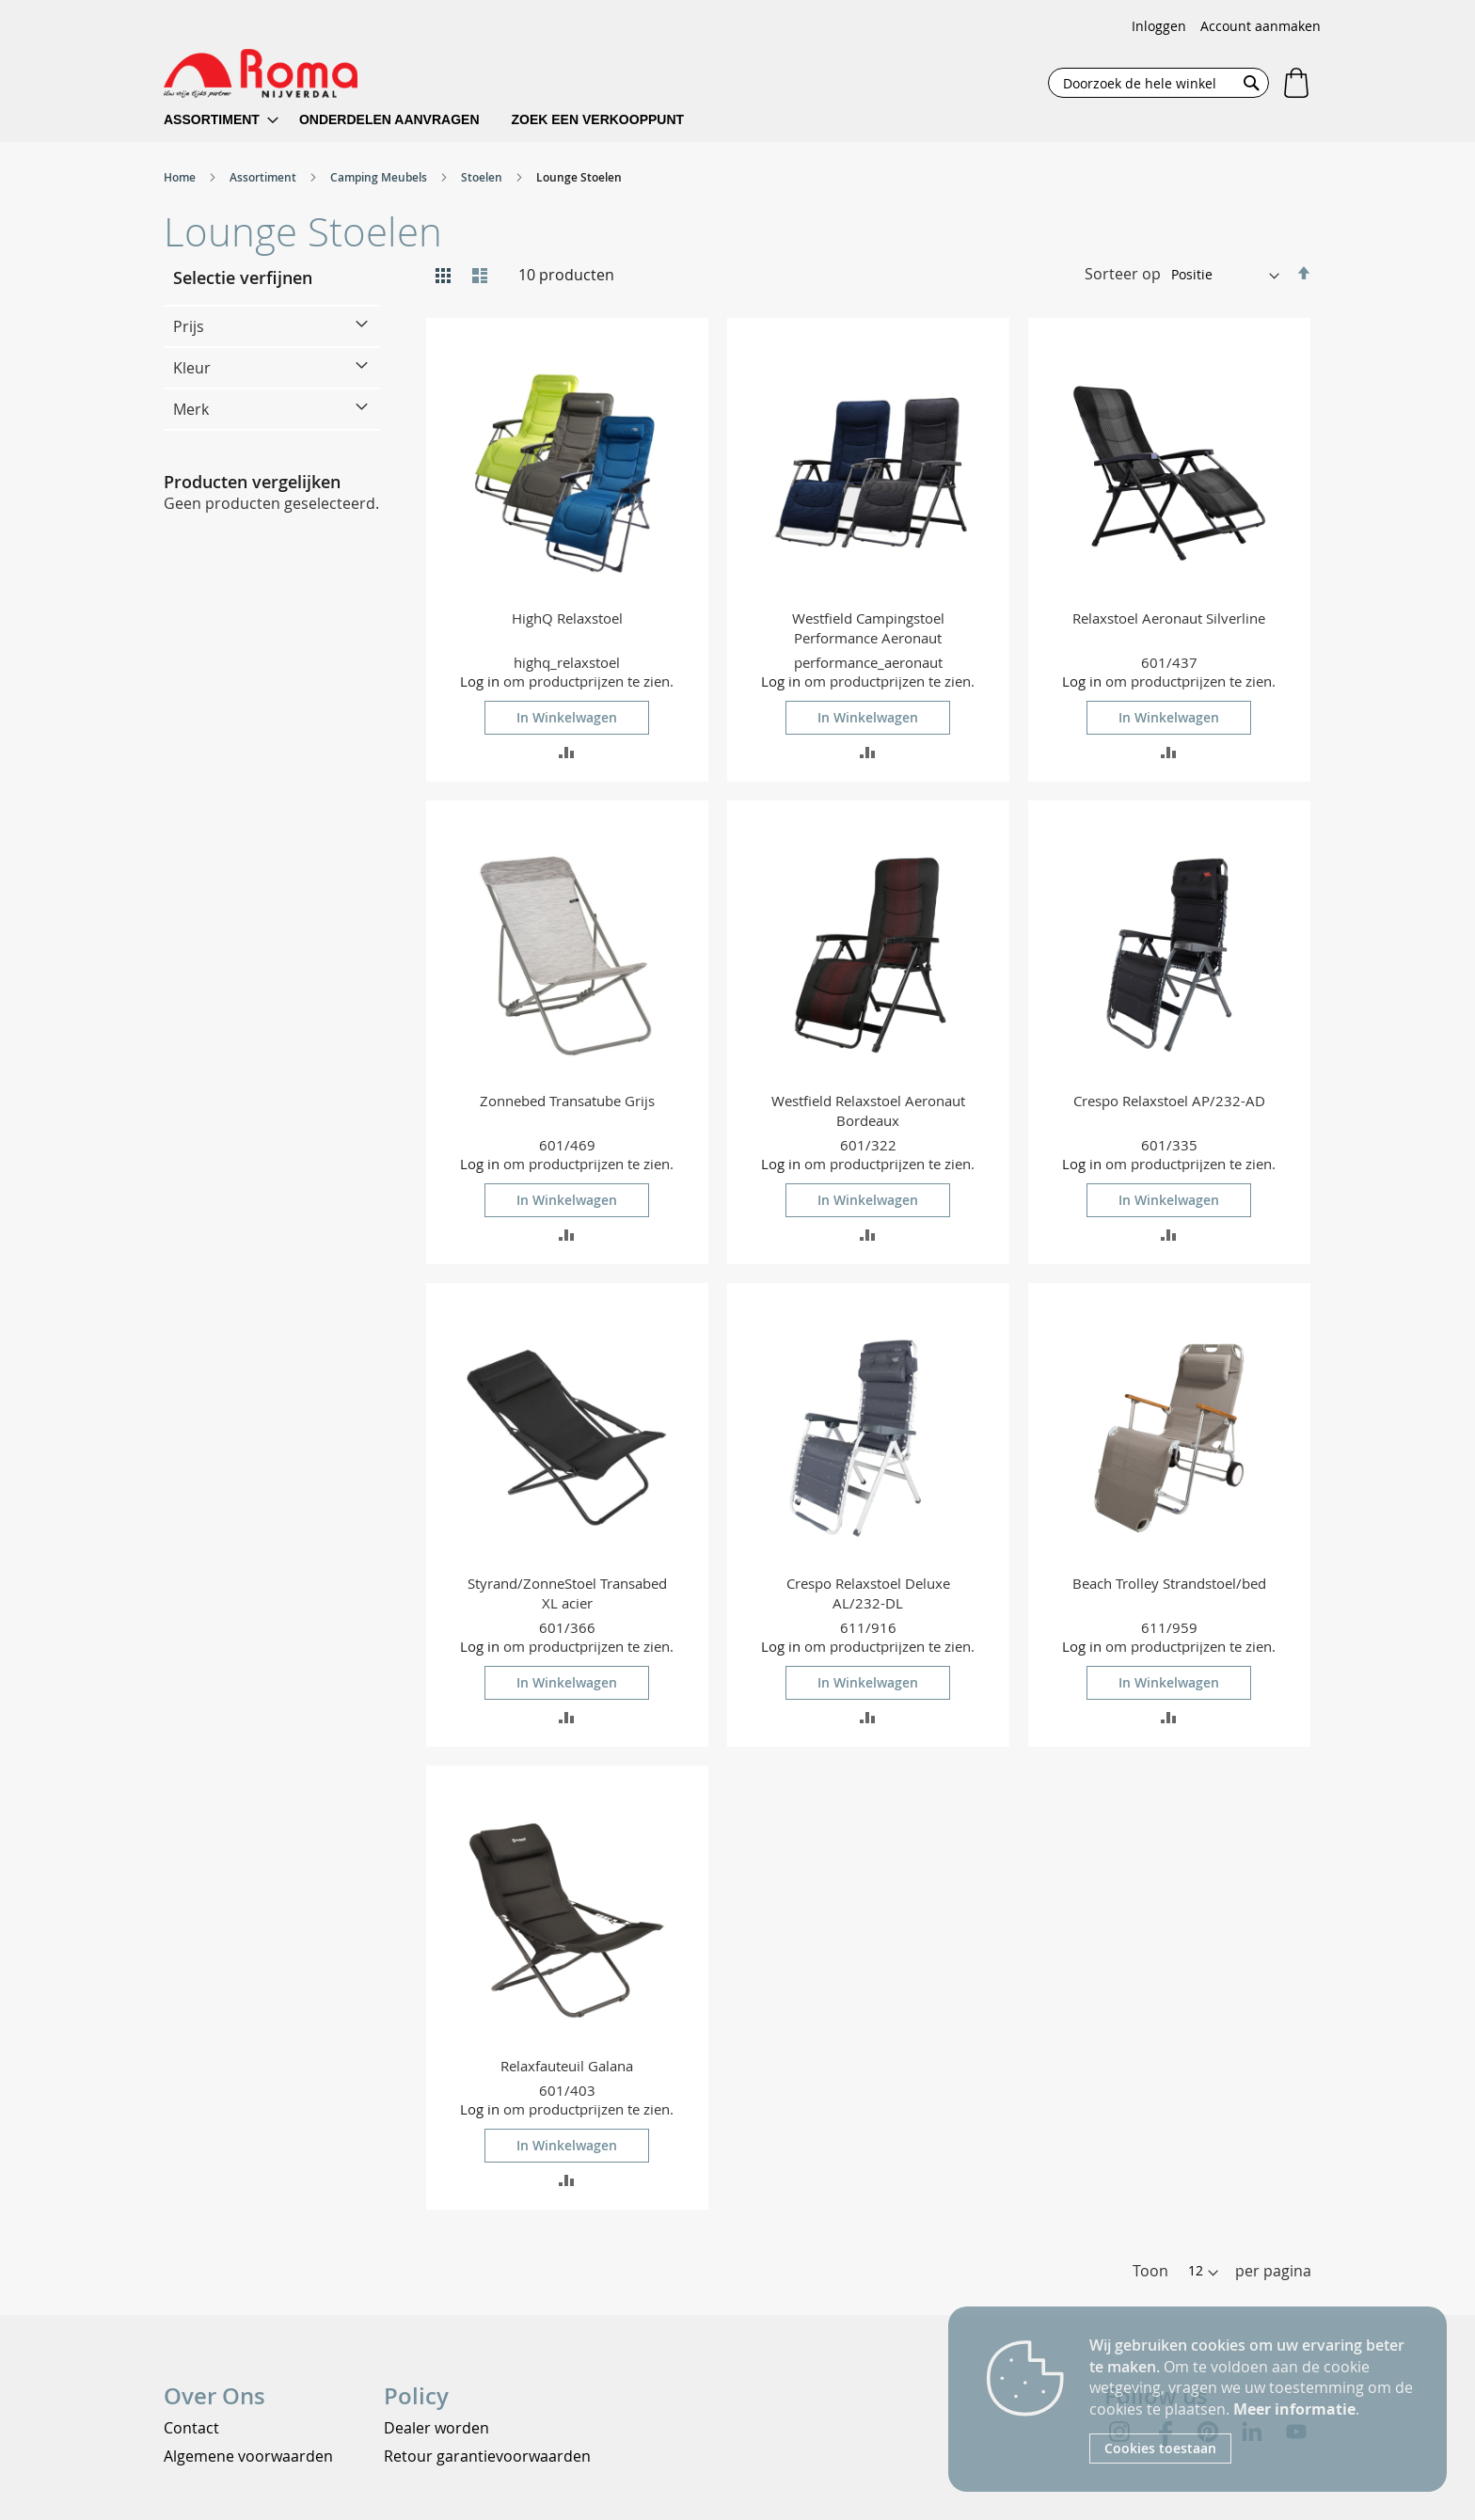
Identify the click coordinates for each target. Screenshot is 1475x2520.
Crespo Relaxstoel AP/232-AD (1169, 1100)
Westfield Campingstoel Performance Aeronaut (868, 628)
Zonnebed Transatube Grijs (567, 1100)
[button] (566, 751)
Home (181, 177)
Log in (480, 681)
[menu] (436, 120)
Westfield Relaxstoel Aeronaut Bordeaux (868, 1110)
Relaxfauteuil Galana (566, 2065)
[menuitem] (221, 120)
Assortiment (264, 177)
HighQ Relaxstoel (567, 618)
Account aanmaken (1260, 26)
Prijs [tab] (188, 326)
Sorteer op (1123, 273)
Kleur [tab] (192, 367)
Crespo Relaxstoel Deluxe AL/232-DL (868, 1593)
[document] (1254, 2399)
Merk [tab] (191, 409)
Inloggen (1159, 26)
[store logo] (260, 73)
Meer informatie (1294, 2409)
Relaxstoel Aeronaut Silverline (1168, 618)
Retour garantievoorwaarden (487, 2456)
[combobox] (1158, 83)
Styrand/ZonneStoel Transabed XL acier (567, 1593)
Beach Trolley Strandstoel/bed (1169, 1583)
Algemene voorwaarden (248, 2456)
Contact (191, 2427)
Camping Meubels (380, 177)
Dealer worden (436, 2427)
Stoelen (483, 177)
